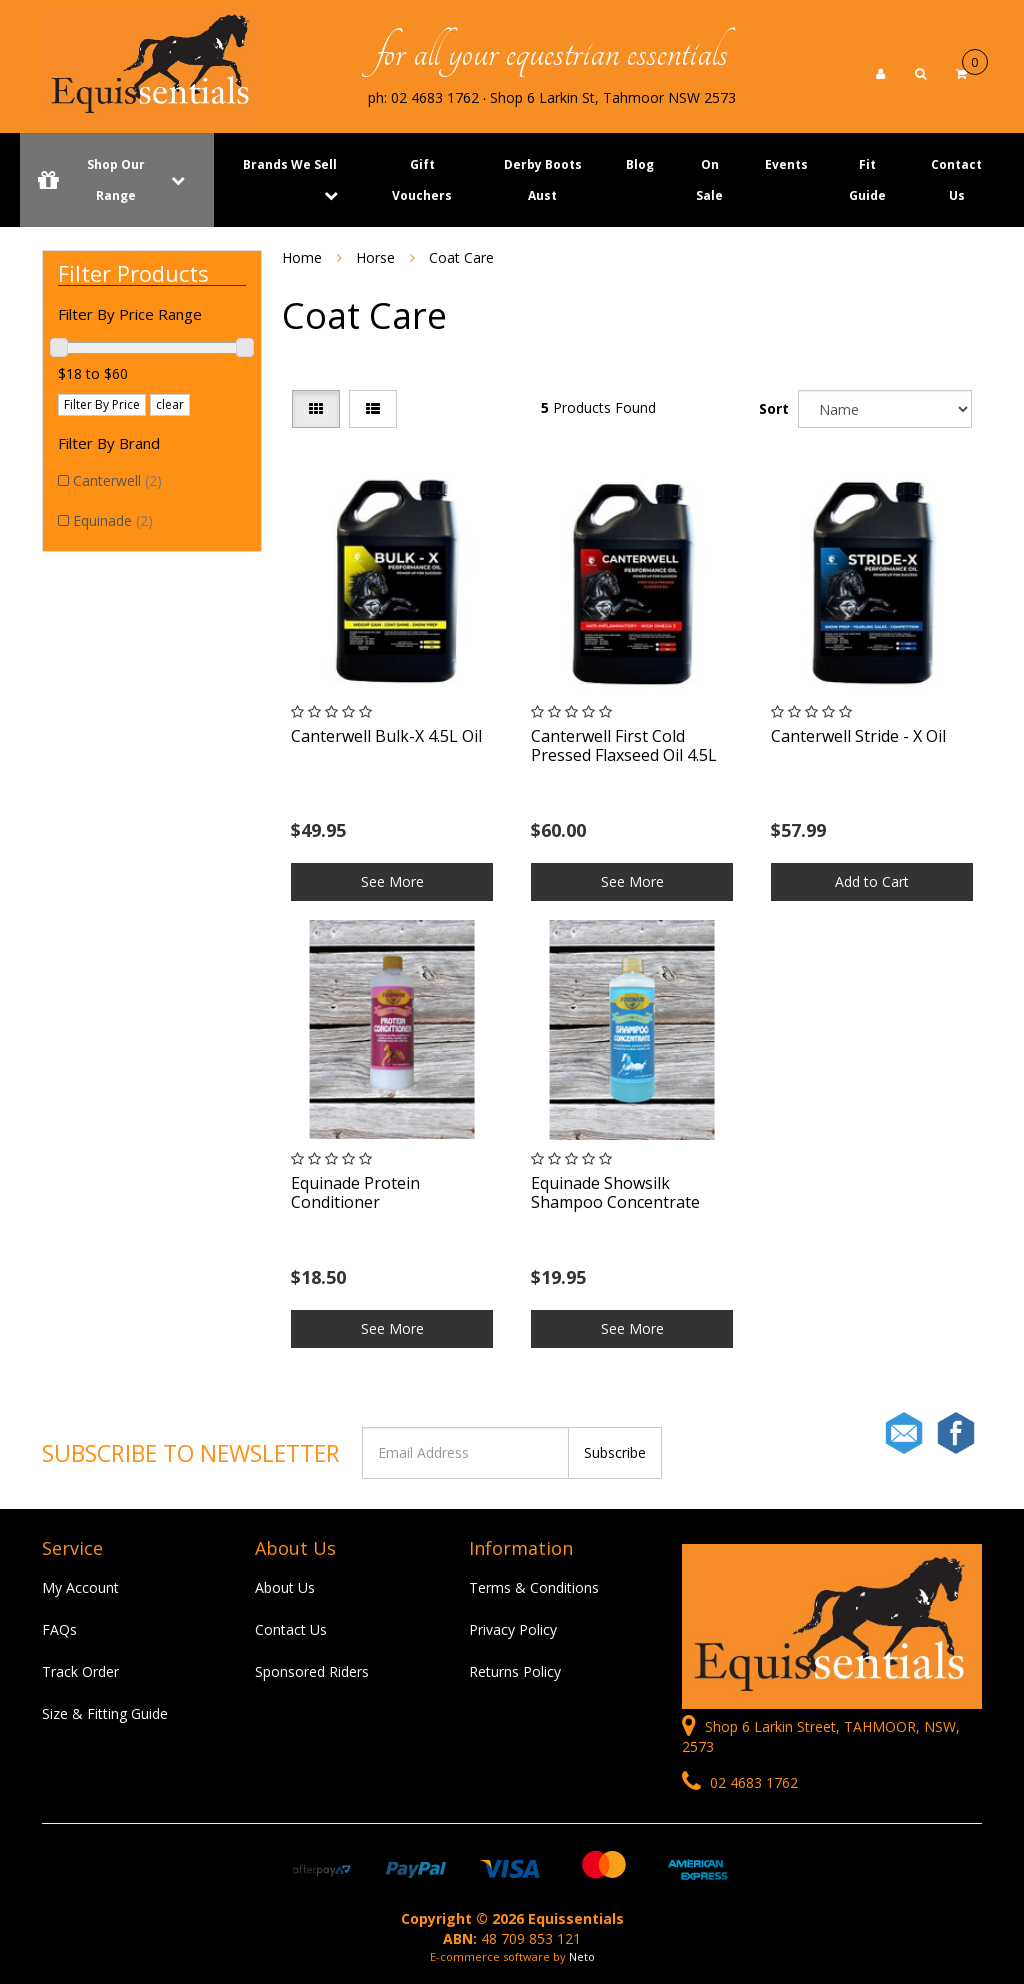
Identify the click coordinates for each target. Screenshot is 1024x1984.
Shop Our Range (117, 180)
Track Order (80, 1671)
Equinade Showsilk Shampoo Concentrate (615, 1192)
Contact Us (956, 180)
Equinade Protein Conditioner (355, 1192)
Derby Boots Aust (543, 180)
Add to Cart (872, 881)
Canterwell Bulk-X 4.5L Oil (386, 736)
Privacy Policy (513, 1629)
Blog (640, 164)
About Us (285, 1587)
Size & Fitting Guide (105, 1713)
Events (786, 164)
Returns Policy (515, 1671)
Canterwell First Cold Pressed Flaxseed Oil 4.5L (624, 745)
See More (392, 881)
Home (302, 257)
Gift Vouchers (422, 180)
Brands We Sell (290, 164)
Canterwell (117, 480)
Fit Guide (867, 180)
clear (170, 404)
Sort (773, 408)
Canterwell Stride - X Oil (858, 736)
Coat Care (461, 257)
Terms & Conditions (534, 1587)
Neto (582, 1956)
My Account (80, 1587)
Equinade (113, 520)
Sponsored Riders (312, 1671)
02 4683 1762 (740, 1782)
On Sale (709, 180)
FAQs (59, 1629)
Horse (375, 257)
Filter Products (133, 273)
